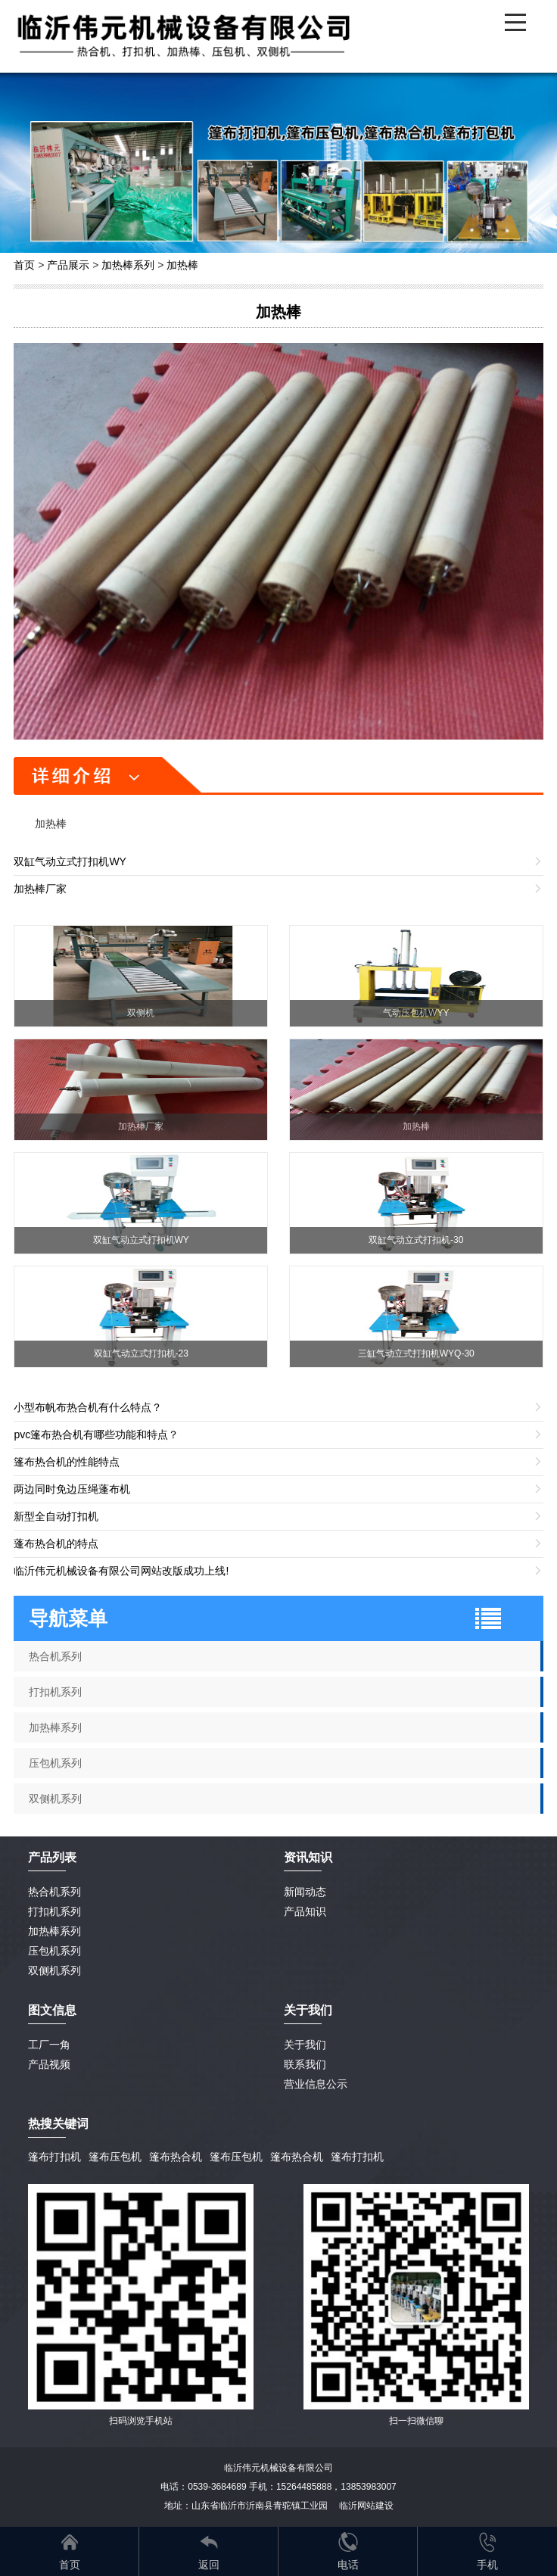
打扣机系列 (55, 1692)
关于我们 (305, 2045)
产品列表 (52, 1857)
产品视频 (49, 2064)
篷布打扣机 (54, 2157)
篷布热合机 (175, 2157)
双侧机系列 (55, 1799)
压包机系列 (55, 1763)
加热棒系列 (127, 265)
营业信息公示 (315, 2084)
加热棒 (182, 265)
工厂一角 (49, 2045)
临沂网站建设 (366, 2505)
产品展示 (68, 265)
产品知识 (305, 1911)
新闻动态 (305, 1892)
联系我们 (305, 2064)
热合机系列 (55, 1656)
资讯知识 (308, 1857)
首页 (24, 265)
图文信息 (52, 2010)
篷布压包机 (115, 2157)
